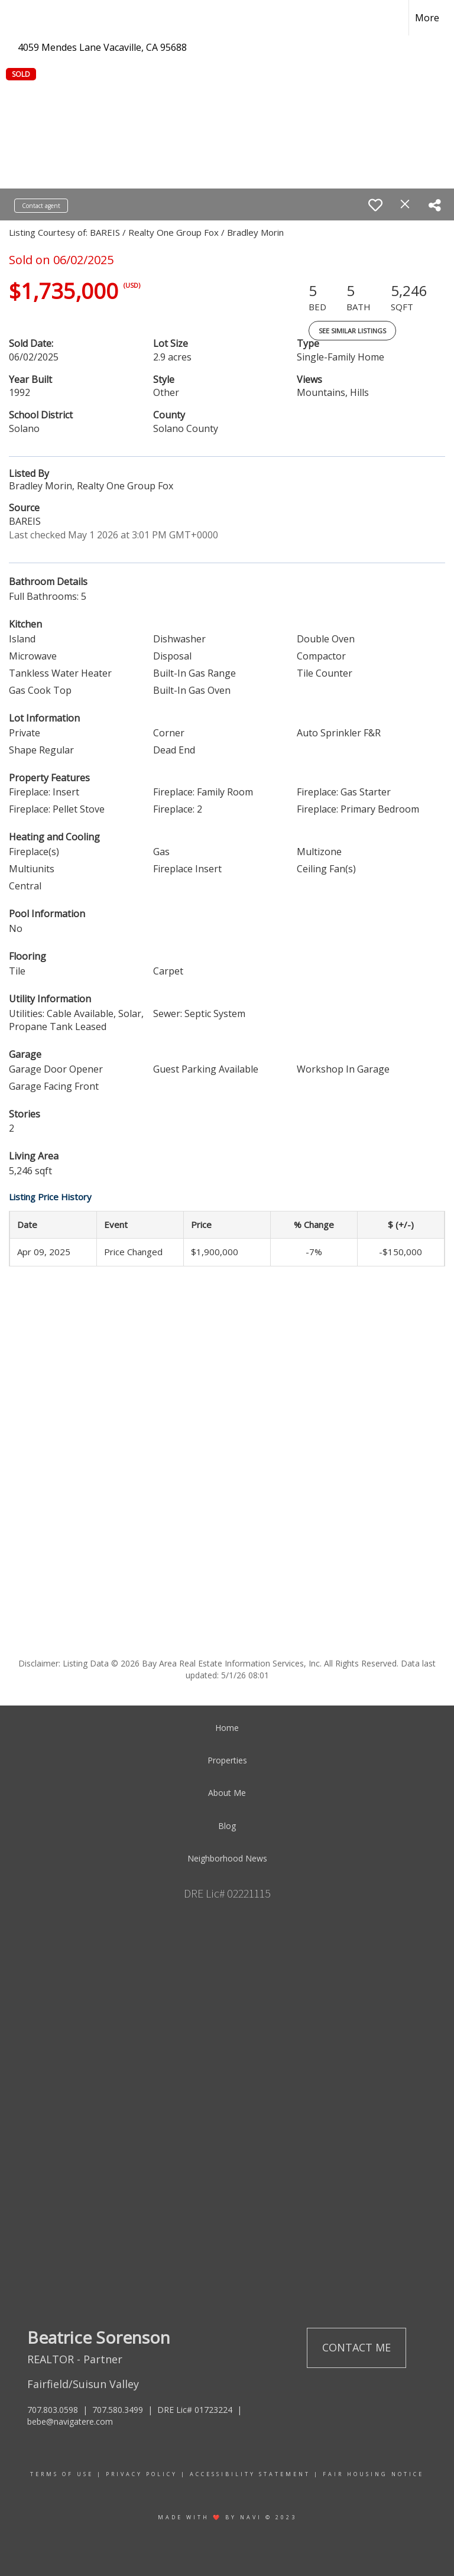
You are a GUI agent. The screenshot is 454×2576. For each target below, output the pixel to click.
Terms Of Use (61, 2474)
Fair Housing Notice (373, 2474)
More (427, 17)
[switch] (375, 205)
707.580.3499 (117, 2409)
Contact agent (41, 206)
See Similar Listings (352, 330)
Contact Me (356, 2347)
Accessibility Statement (250, 2474)
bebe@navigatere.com (70, 2421)
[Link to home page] (15, 17)
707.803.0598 (52, 2409)
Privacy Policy (141, 2474)
